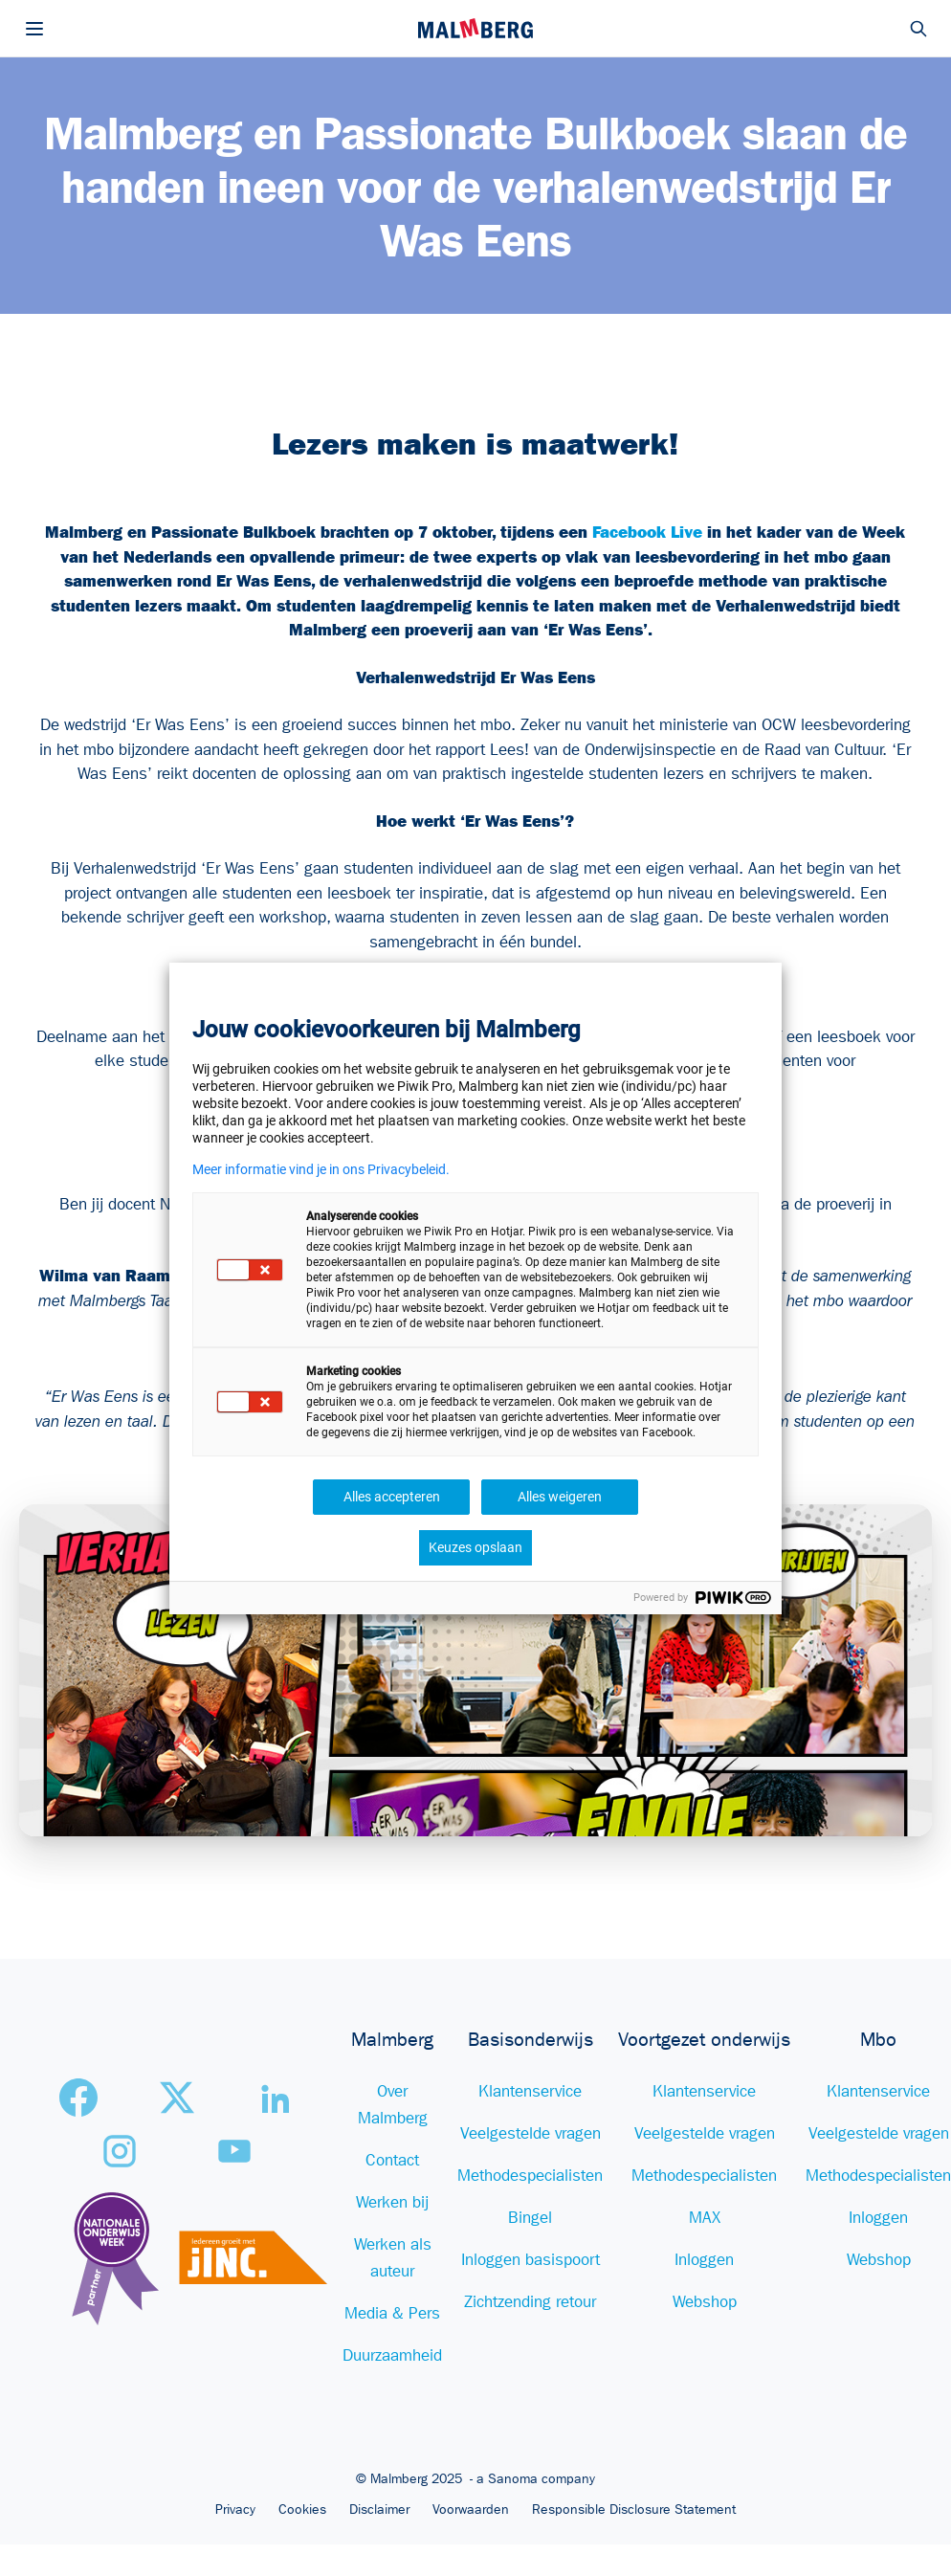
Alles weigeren (560, 1496)
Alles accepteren (391, 1496)
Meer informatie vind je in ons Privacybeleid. (321, 1169)
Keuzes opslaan (475, 1547)
